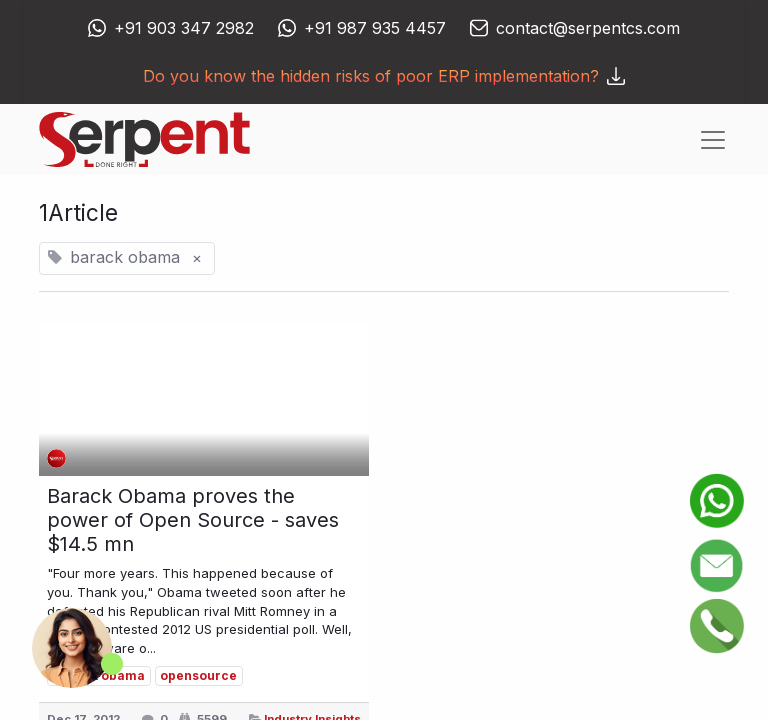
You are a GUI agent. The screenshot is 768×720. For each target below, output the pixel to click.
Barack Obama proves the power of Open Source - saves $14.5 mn (193, 520)
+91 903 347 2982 (184, 28)
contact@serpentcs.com (588, 28)
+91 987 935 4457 (375, 28)
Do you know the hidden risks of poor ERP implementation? (384, 76)
